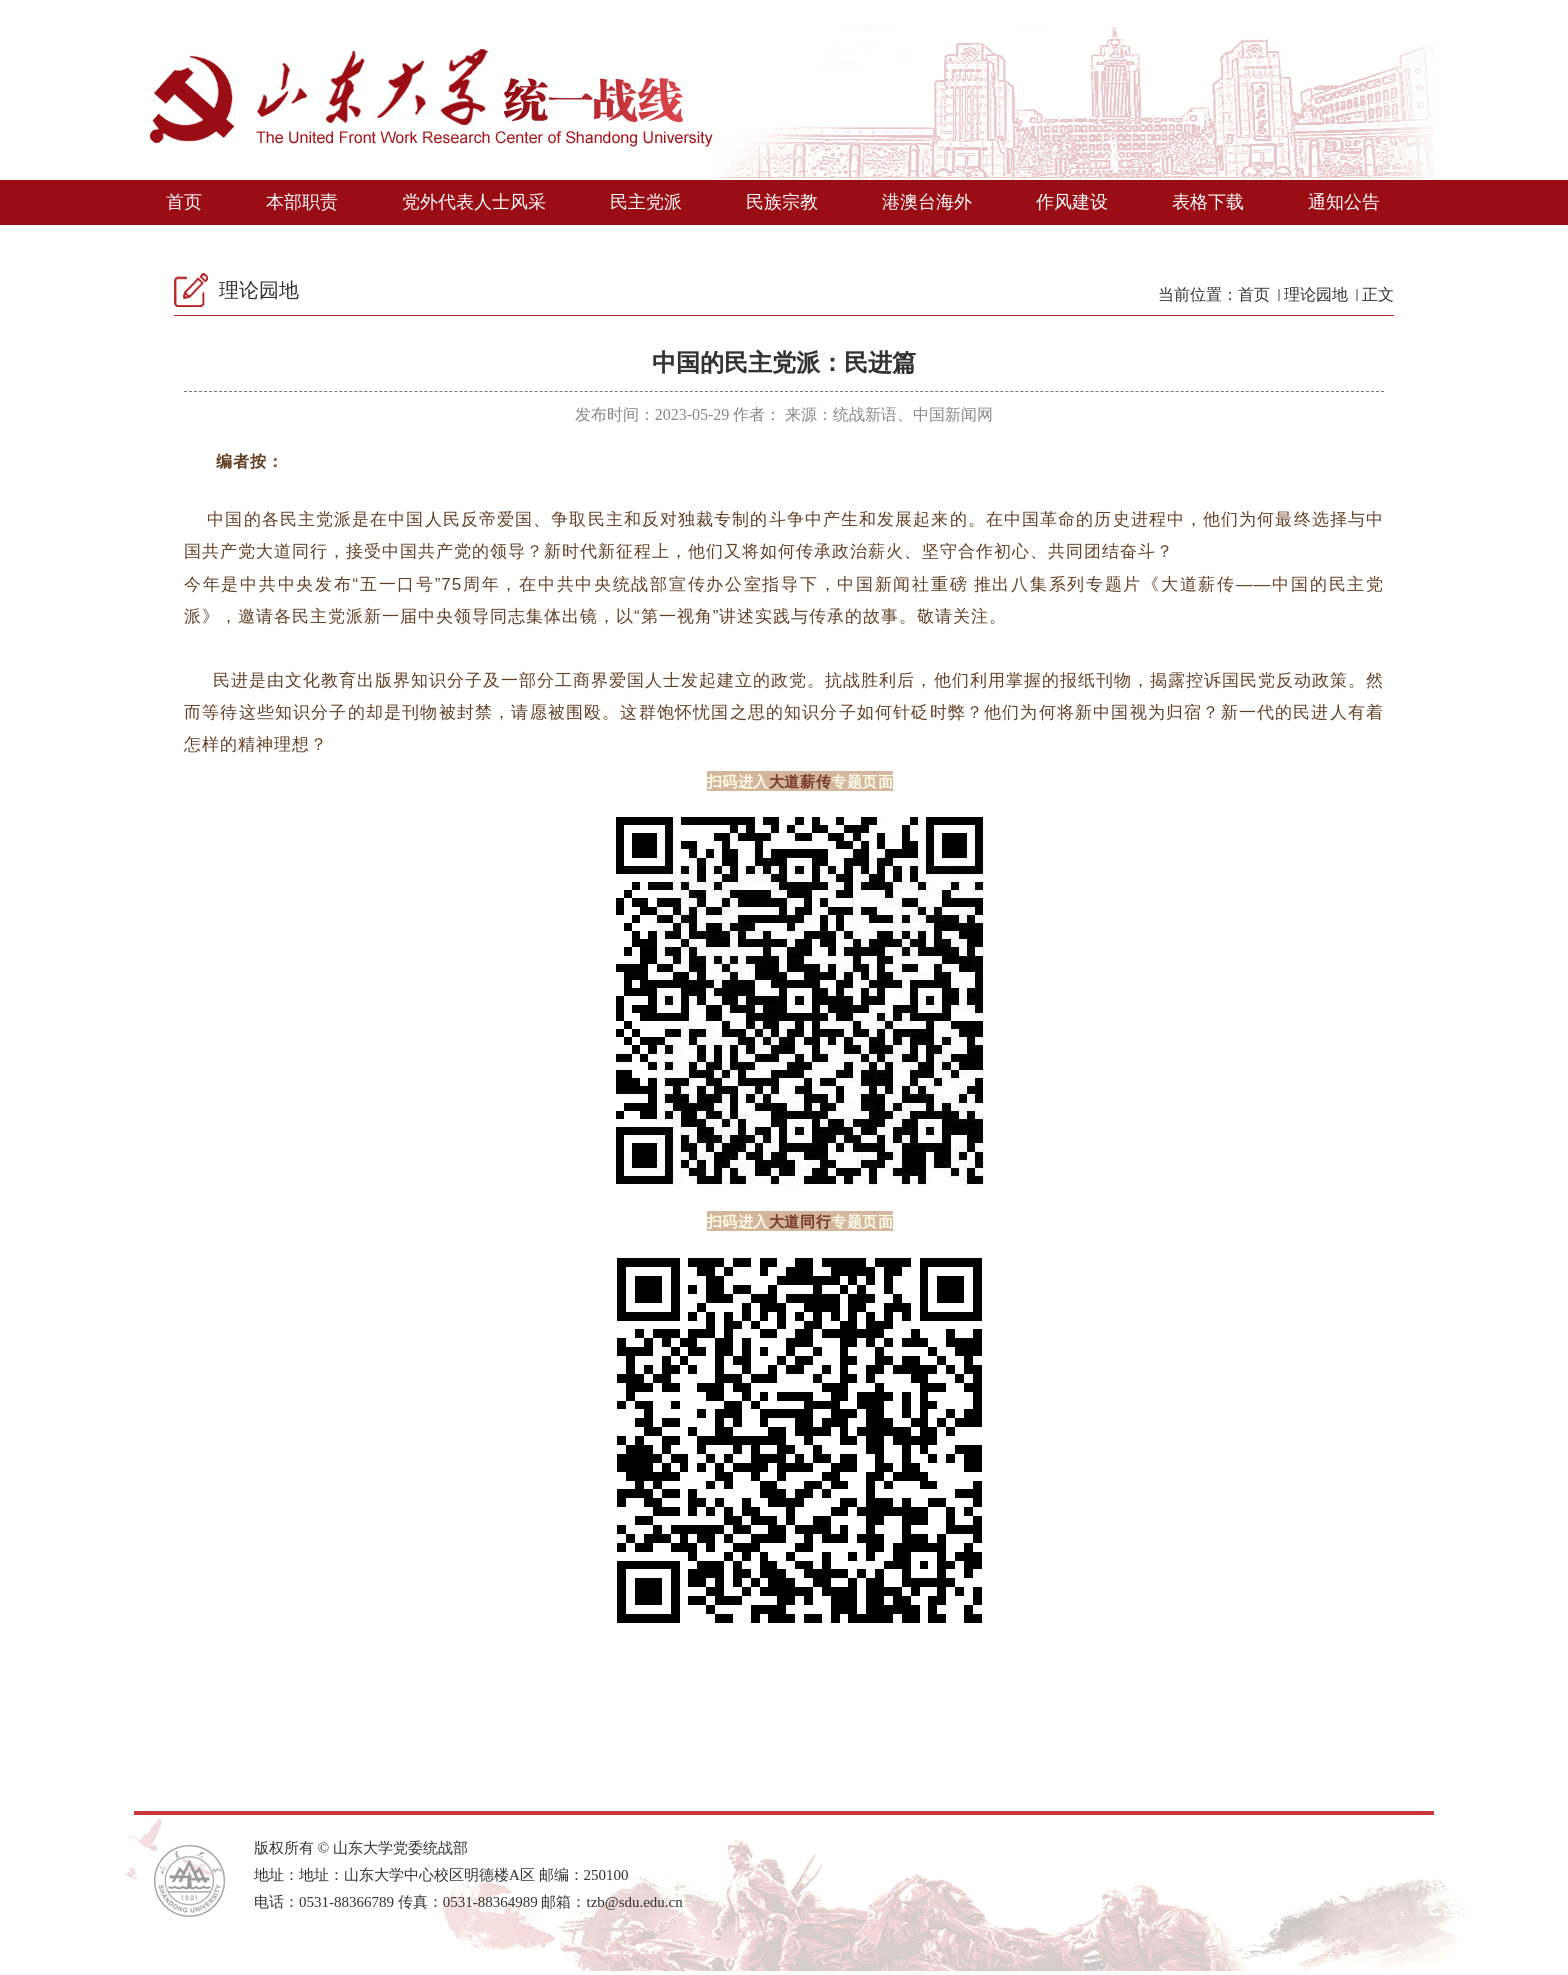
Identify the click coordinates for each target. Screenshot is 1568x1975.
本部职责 (302, 202)
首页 (184, 202)
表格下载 (1208, 202)
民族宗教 (782, 202)
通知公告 (1344, 202)
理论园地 (1316, 294)
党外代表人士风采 (474, 202)
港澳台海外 (927, 202)
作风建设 (1072, 202)
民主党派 (646, 202)
